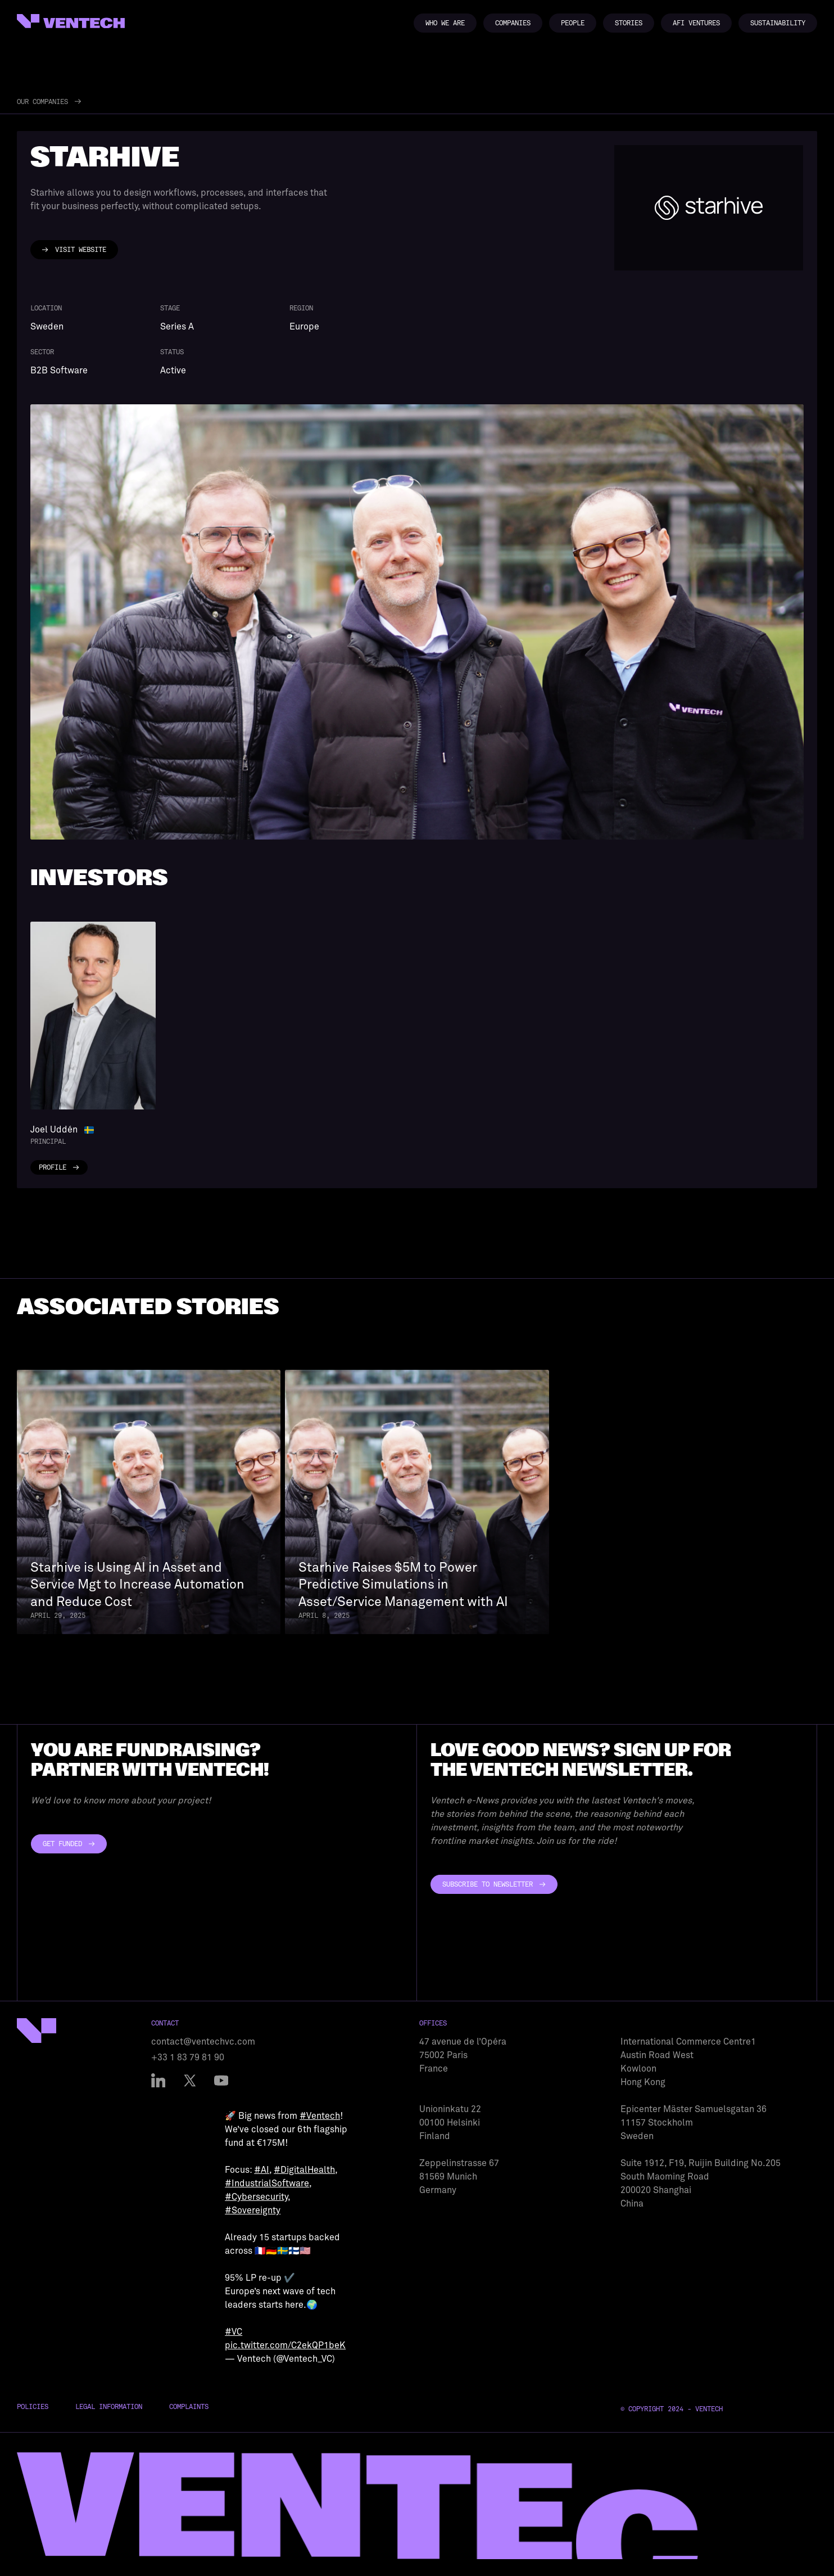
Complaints (188, 2407)
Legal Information (108, 2407)
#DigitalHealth (304, 2170)
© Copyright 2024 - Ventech (671, 2409)
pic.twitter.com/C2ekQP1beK (285, 2345)
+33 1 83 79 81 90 (187, 2057)
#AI (261, 2170)
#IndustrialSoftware (267, 2183)
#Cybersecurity (256, 2197)
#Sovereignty (252, 2210)
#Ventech (320, 2116)
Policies (32, 2407)
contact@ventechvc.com (203, 2041)
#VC (233, 2332)
